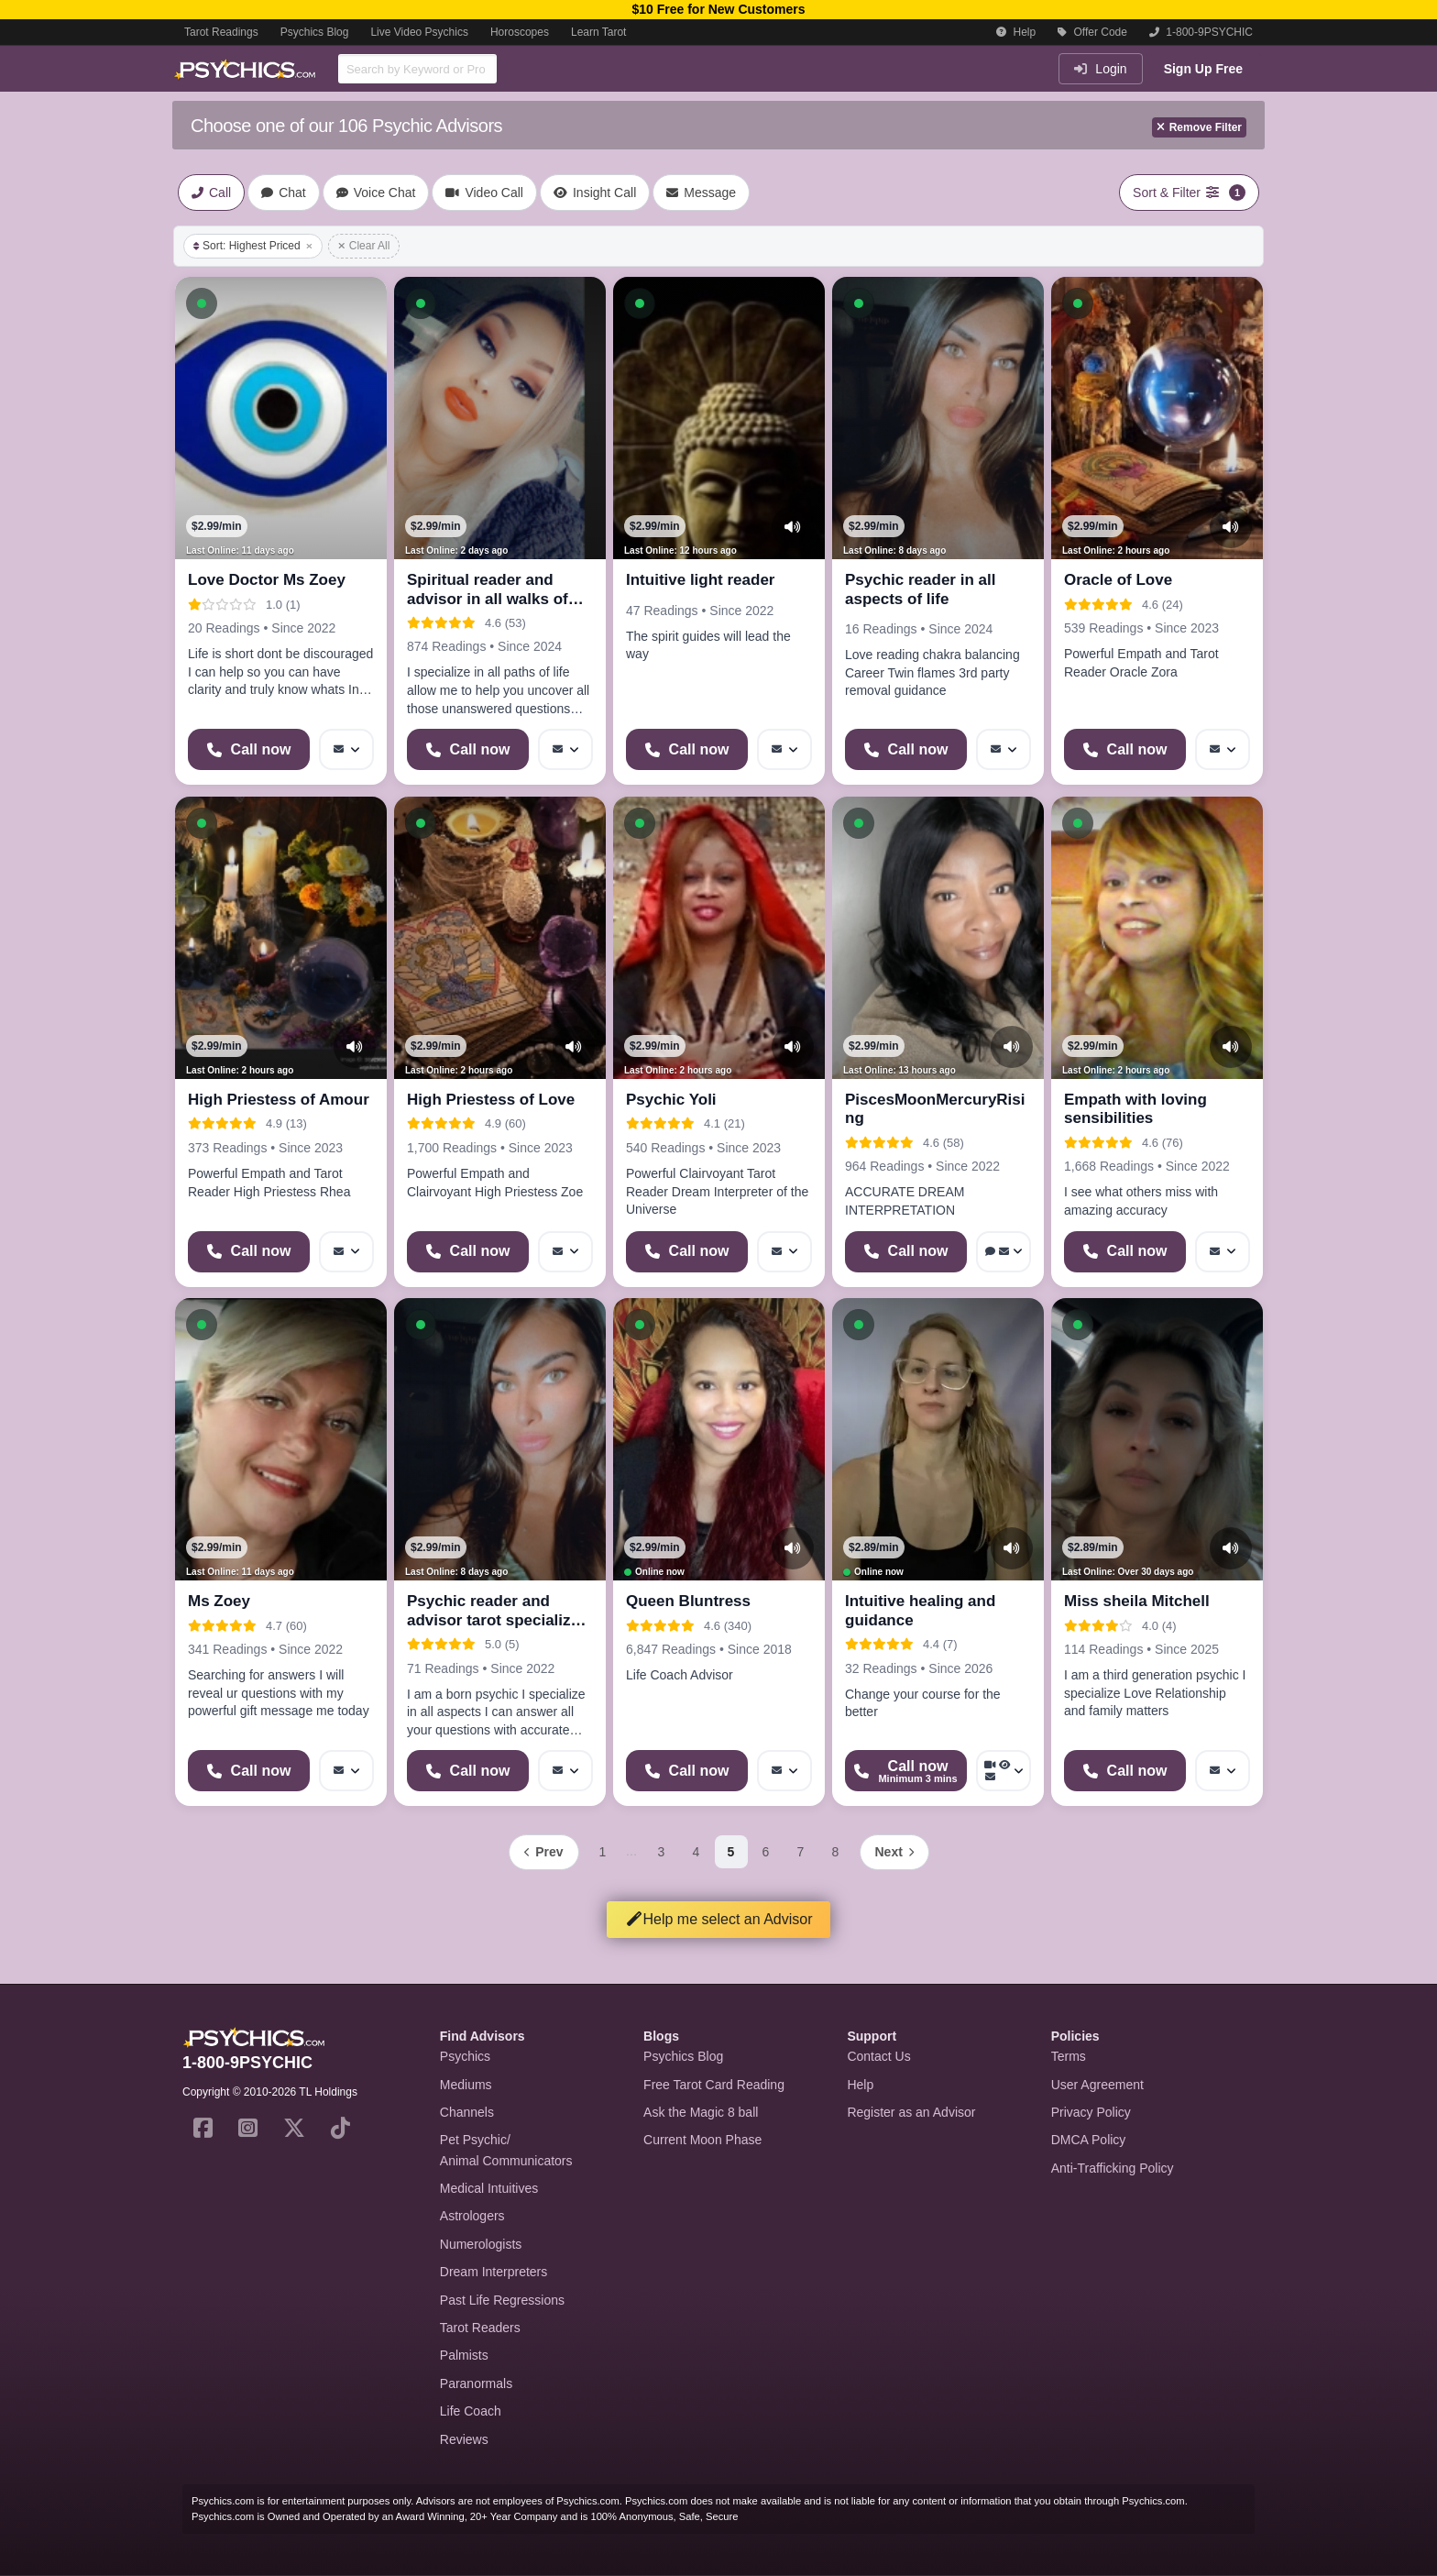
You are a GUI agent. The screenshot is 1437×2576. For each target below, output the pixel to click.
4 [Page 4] (696, 1851)
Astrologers (472, 2215)
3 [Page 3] (661, 1851)
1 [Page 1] (603, 1851)
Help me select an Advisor (719, 1919)
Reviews (464, 2439)
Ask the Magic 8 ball (700, 2112)
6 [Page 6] (766, 1851)
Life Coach (470, 2411)
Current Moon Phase (702, 2139)
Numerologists (480, 2244)
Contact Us (878, 2056)
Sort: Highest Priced (253, 245)
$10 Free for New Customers (718, 9)
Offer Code (1092, 32)
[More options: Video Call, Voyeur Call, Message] (1003, 1770)
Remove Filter (1199, 127)
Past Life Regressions (502, 2300)
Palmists (464, 2355)
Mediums (466, 2084)
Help (1016, 32)
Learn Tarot (599, 32)
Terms (1068, 2056)
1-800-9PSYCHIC (1201, 32)
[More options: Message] (346, 749)
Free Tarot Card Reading (713, 2084)
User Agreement (1097, 2084)
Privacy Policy (1091, 2112)
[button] (201, 303)
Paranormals (476, 2383)
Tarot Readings (221, 32)
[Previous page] (543, 1852)
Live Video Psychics (419, 32)
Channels (467, 2112)
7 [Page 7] (801, 1851)
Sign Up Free (1203, 68)
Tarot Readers (480, 2327)
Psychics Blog (314, 32)
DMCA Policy (1088, 2139)
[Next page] (894, 1852)
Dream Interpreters (493, 2271)
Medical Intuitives (489, 2188)
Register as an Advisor (911, 2112)
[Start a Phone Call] (249, 749)
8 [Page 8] (835, 1851)
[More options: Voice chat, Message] (1003, 1251)
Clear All (364, 245)
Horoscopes (519, 32)
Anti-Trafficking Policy (1112, 2168)
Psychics (465, 2056)
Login (1100, 68)
